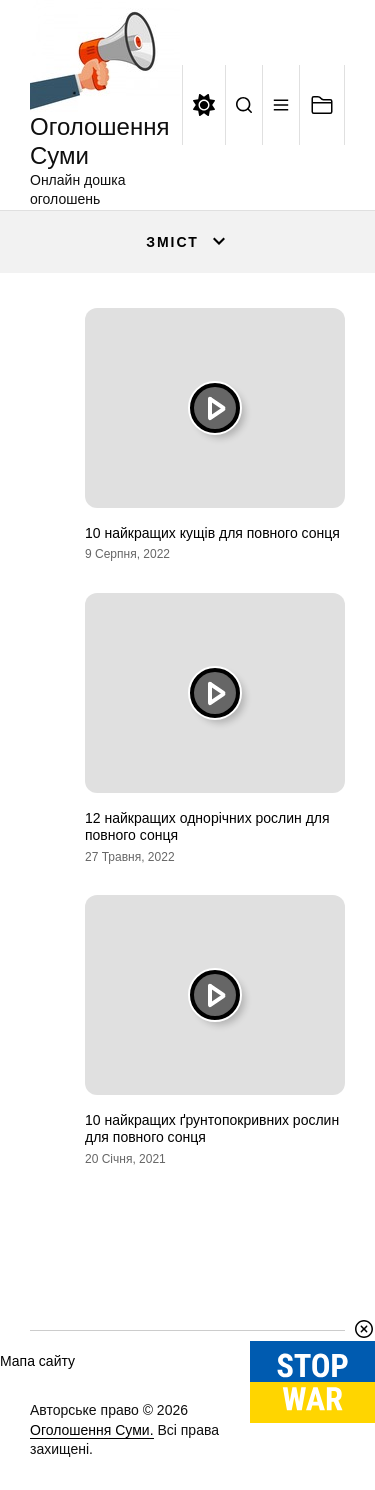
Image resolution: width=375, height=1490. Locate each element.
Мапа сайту (37, 1361)
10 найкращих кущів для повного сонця (212, 533)
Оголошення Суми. (92, 1430)
